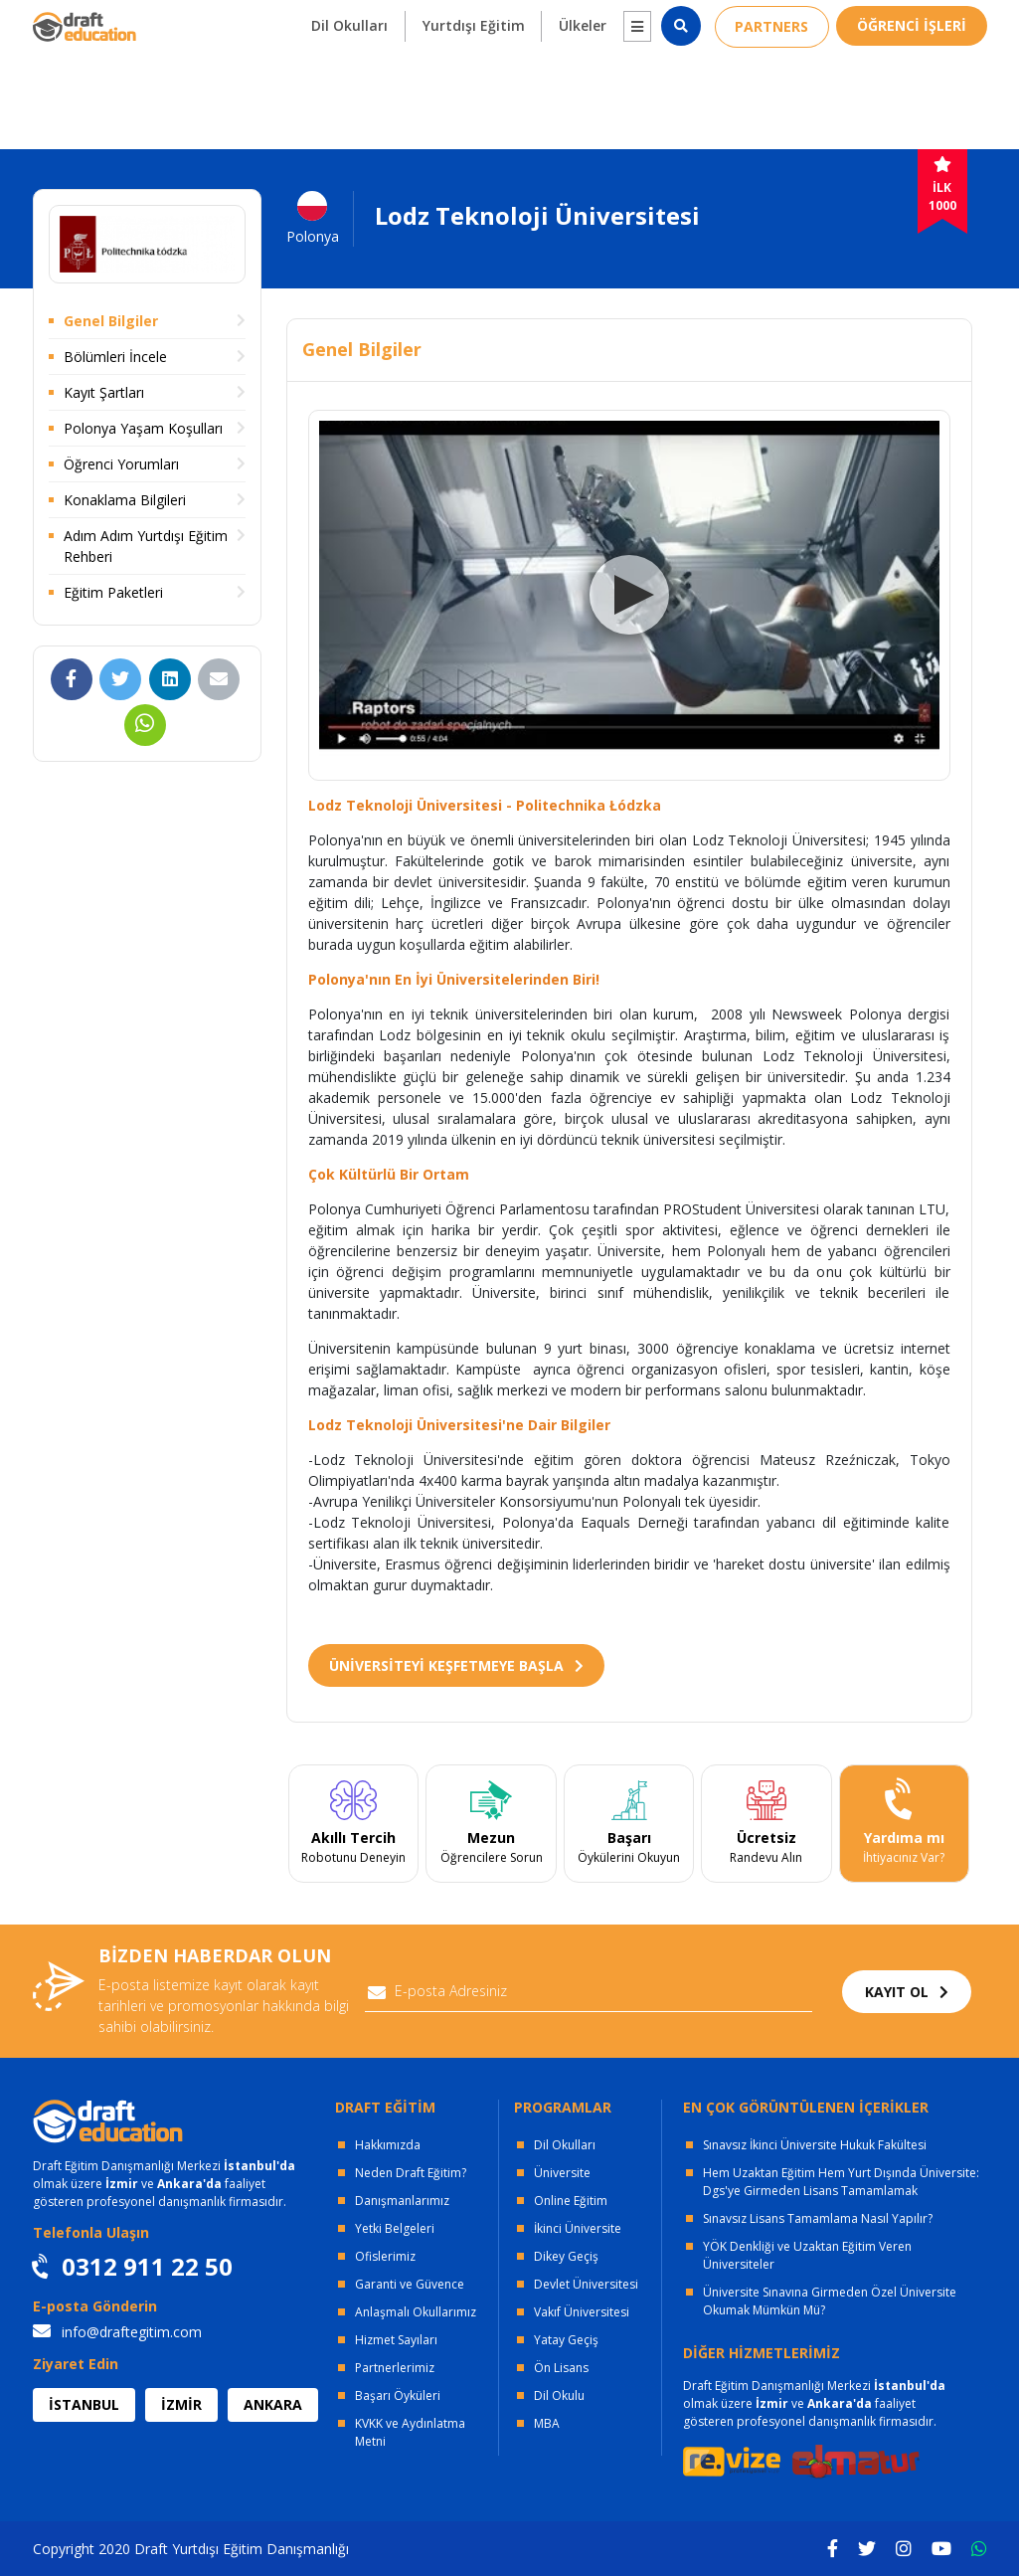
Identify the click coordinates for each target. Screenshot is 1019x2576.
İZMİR (181, 2404)
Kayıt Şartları (104, 392)
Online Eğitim (570, 2200)
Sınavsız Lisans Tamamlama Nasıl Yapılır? (818, 2218)
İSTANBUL (84, 2404)
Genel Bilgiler (111, 320)
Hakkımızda (388, 2144)
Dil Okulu (559, 2395)
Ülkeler (581, 91)
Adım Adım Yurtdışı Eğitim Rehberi (146, 546)
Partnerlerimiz (394, 2367)
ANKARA (273, 2404)
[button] (636, 92)
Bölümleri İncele (115, 356)
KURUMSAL (336, 20)
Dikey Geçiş (566, 2256)
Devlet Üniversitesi (586, 2284)
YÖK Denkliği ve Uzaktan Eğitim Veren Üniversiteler (807, 2255)
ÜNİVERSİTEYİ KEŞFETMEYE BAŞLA (456, 1665)
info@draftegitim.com (117, 2331)
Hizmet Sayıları (396, 2339)
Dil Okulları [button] (347, 91)
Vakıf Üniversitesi (581, 2311)
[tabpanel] (354, 1824)
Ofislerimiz (385, 2256)
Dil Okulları (564, 2144)
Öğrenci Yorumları (121, 464)
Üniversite (562, 2172)
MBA (547, 2423)
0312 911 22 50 (928, 20)
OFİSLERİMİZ (203, 20)
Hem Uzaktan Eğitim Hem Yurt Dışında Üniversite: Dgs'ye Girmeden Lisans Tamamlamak (841, 2181)
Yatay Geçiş (566, 2339)
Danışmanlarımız (402, 2200)
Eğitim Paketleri (113, 592)
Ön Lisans (561, 2367)
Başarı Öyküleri (397, 2395)
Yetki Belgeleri (394, 2228)
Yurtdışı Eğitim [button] (472, 91)
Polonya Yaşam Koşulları (143, 428)
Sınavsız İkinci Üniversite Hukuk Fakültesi (815, 2144)
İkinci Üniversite (577, 2228)
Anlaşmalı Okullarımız (415, 2311)
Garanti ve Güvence (409, 2284)
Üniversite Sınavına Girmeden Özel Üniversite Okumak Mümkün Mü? (829, 2301)
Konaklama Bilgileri (125, 499)
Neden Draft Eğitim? (410, 2172)
